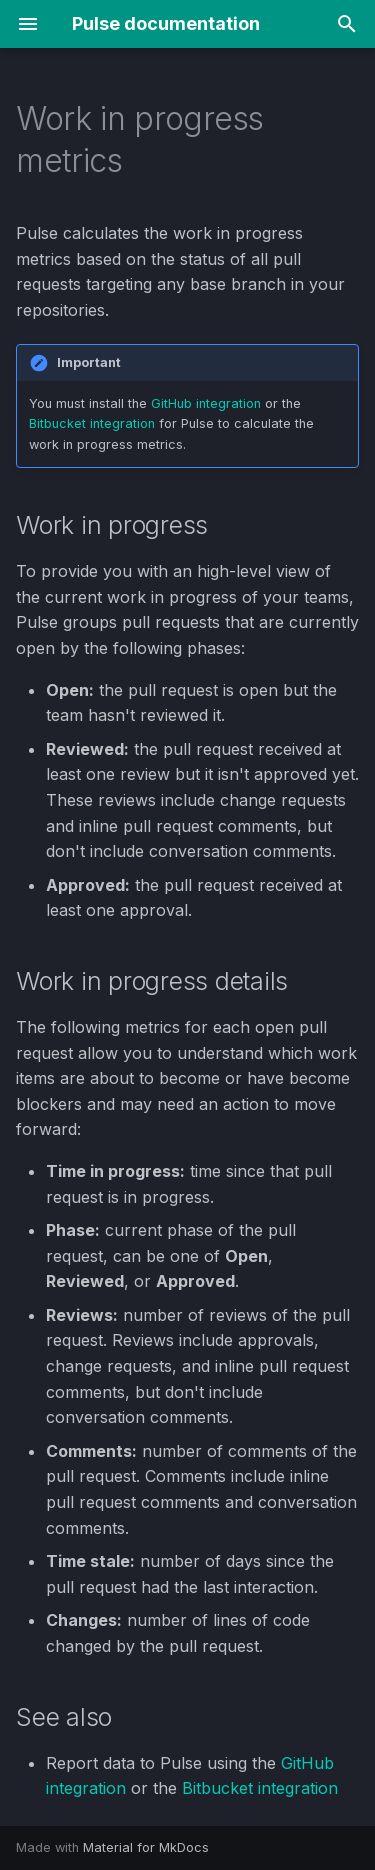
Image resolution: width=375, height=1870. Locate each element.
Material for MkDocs (146, 1847)
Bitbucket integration (92, 423)
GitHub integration (206, 403)
